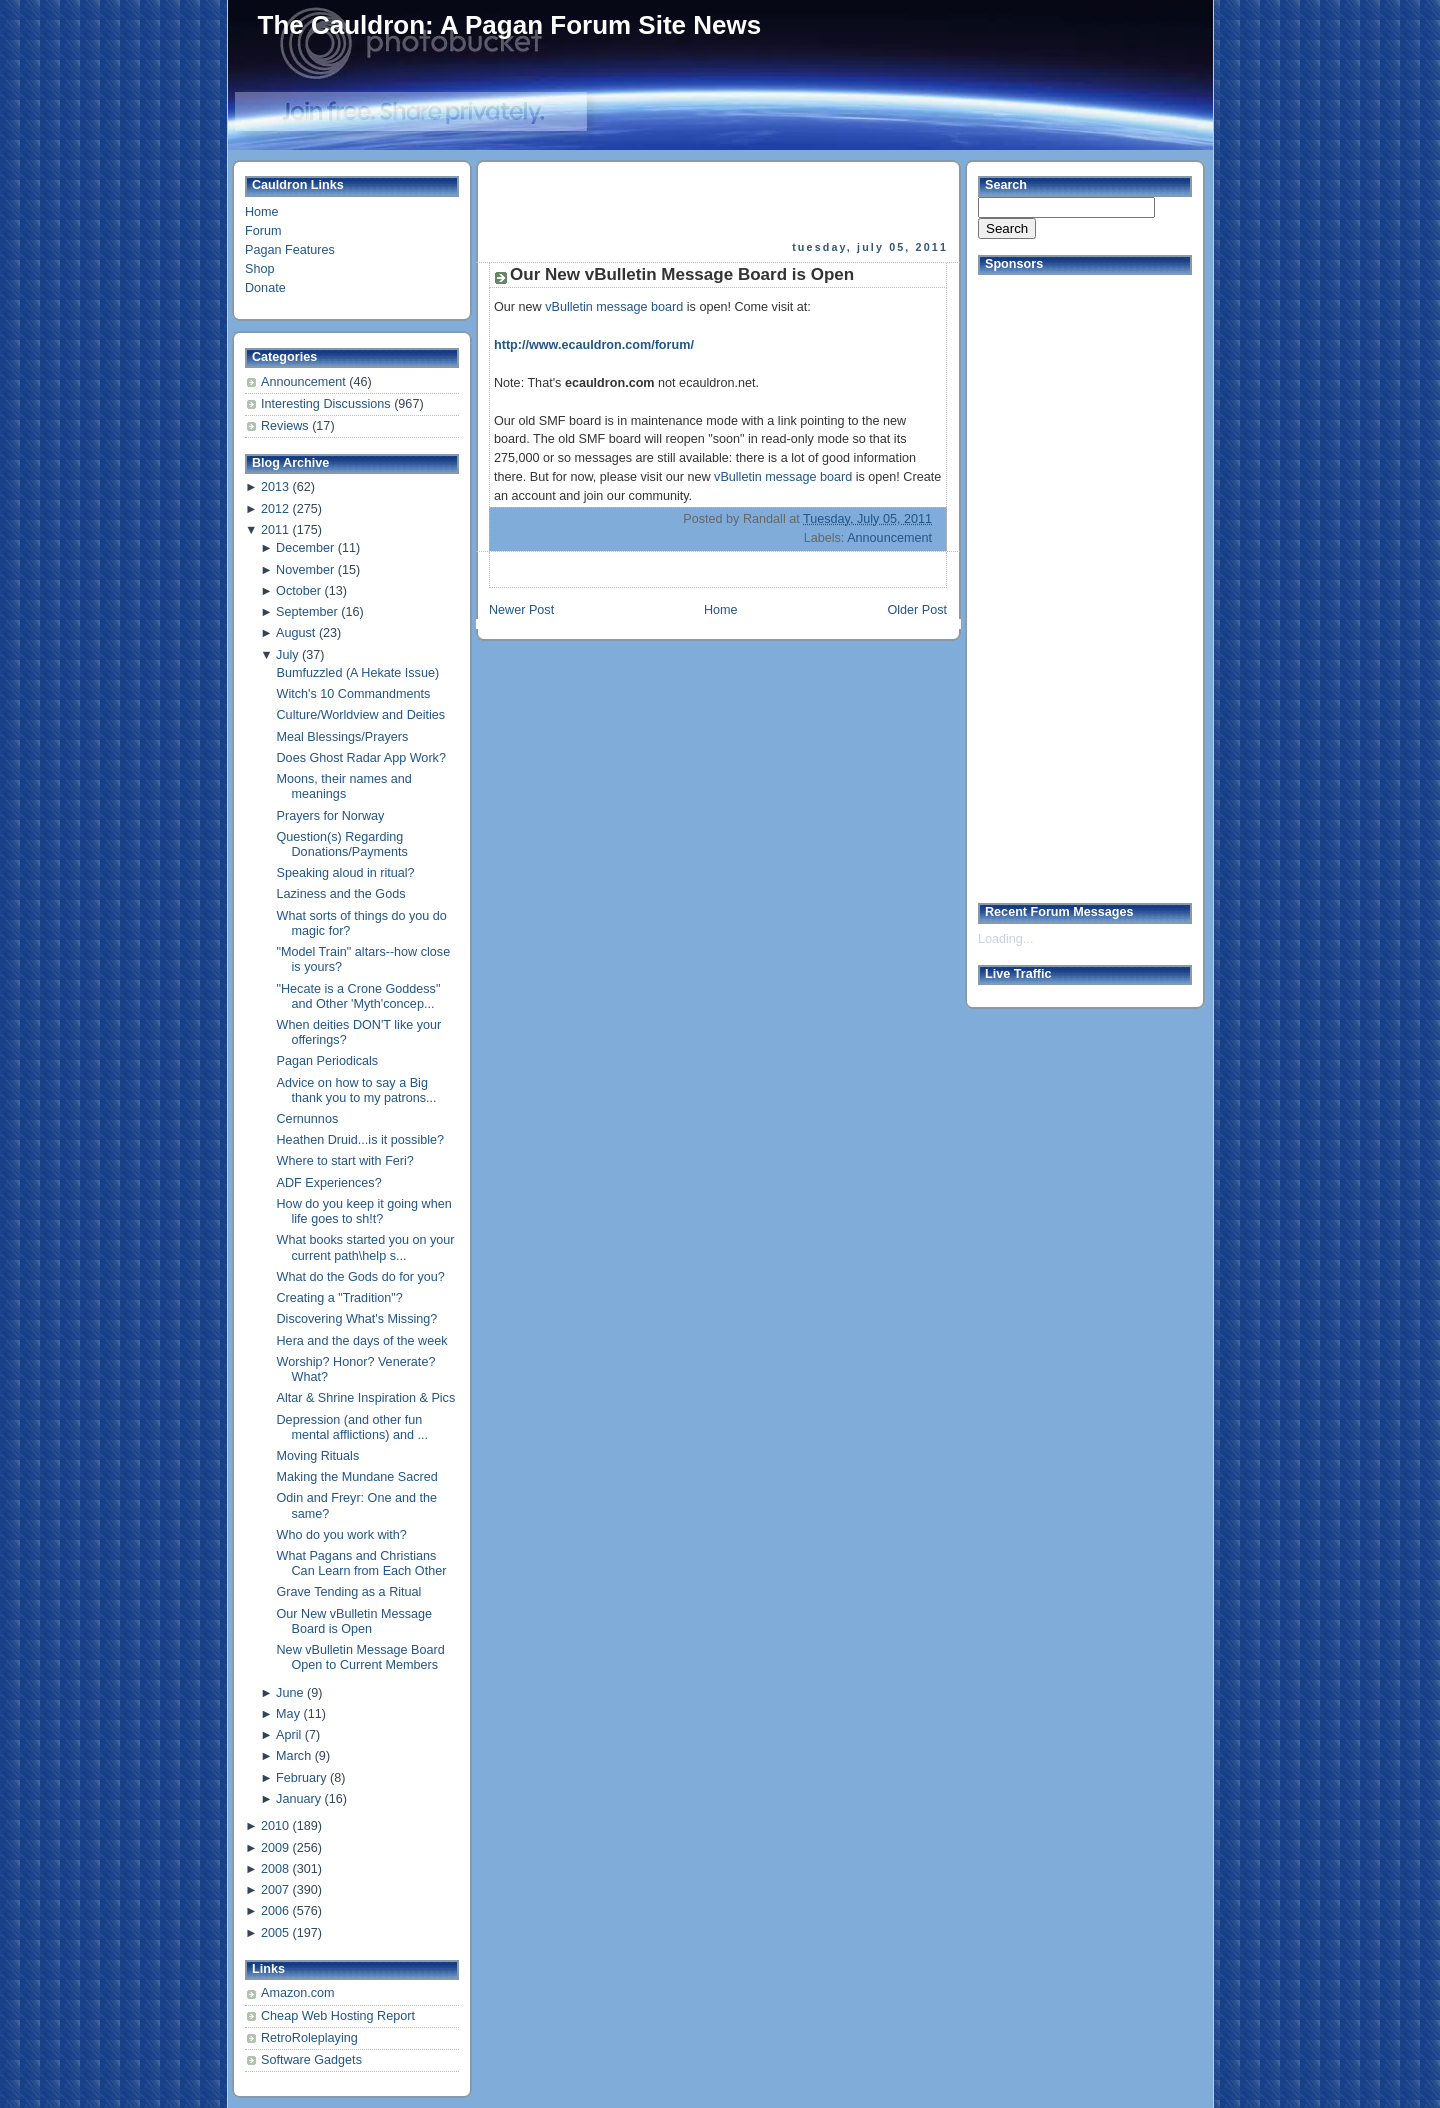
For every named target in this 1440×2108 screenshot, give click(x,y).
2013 (275, 487)
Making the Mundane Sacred (357, 1477)
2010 (275, 1826)
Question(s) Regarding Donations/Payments (342, 844)
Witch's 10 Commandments (354, 694)
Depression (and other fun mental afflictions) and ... (352, 1427)
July (287, 655)
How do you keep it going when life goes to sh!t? (364, 1211)
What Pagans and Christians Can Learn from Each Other (362, 1563)
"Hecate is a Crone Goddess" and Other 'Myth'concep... (359, 996)
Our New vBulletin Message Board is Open (355, 1621)
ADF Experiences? (329, 1183)
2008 (275, 1869)
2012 (275, 509)
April (288, 1735)
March (293, 1756)
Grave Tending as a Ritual (349, 1592)
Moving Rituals (318, 1456)
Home (262, 212)
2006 (275, 1911)
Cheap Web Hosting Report (338, 2016)
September (307, 612)
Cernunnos (308, 1119)
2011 (275, 530)
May (288, 1714)
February (301, 1778)
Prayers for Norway (331, 816)
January (298, 1799)
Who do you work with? (342, 1535)
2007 (275, 1890)
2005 (275, 1933)
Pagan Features (290, 250)
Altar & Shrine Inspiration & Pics (366, 1398)
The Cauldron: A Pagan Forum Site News (510, 25)
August (295, 633)
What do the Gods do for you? (361, 1277)
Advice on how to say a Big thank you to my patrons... (357, 1090)
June (289, 1693)
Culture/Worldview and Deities (361, 715)
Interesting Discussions (327, 404)
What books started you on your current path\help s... (366, 1247)
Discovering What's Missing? (357, 1319)
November (305, 570)
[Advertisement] (720, 201)
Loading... (1005, 939)
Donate (265, 288)
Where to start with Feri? (345, 1161)
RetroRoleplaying (309, 2038)
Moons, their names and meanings (344, 786)
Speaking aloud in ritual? (346, 873)
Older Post (917, 610)
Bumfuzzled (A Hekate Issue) (358, 673)
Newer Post (521, 610)
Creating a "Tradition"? (340, 1298)
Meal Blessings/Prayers (343, 737)
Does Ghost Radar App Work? (361, 758)
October (298, 591)
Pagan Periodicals (328, 1061)
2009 (275, 1848)
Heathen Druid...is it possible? (361, 1140)
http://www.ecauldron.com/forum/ (594, 345)
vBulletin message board (614, 307)
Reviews (286, 426)
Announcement (305, 382)
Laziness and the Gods (341, 894)
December (305, 548)
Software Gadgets (311, 2060)
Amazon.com (298, 1993)
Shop (259, 269)
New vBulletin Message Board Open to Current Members (361, 1657)
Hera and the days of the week (362, 1341)
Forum (263, 231)
